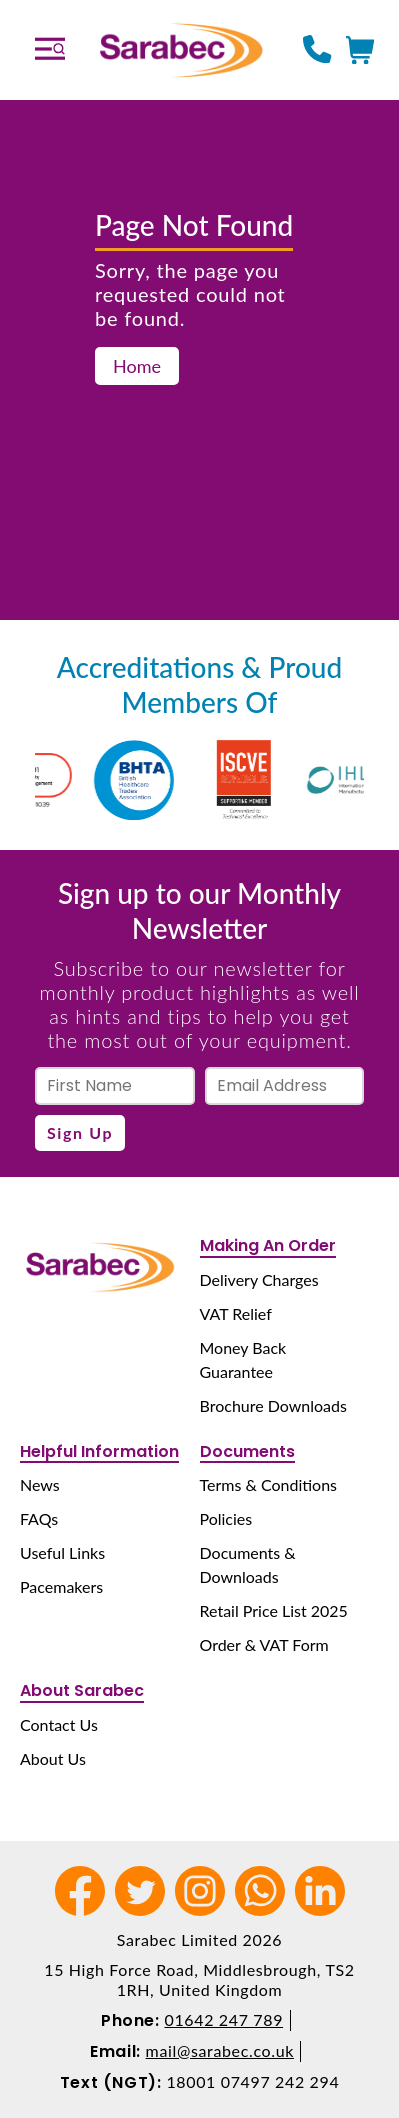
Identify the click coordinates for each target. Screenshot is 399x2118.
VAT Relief (236, 1313)
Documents (247, 1451)
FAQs (39, 1518)
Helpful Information (99, 1451)
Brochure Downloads (273, 1405)
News (40, 1484)
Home (137, 366)
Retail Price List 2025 (274, 1610)
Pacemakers (61, 1586)
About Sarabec (82, 1690)
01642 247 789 (224, 2019)
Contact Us (59, 1724)
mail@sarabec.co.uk (220, 2050)
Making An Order (268, 1245)
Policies (226, 1518)
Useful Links (62, 1552)
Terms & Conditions (269, 1484)
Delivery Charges (259, 1279)
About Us (53, 1758)
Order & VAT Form (264, 1644)
